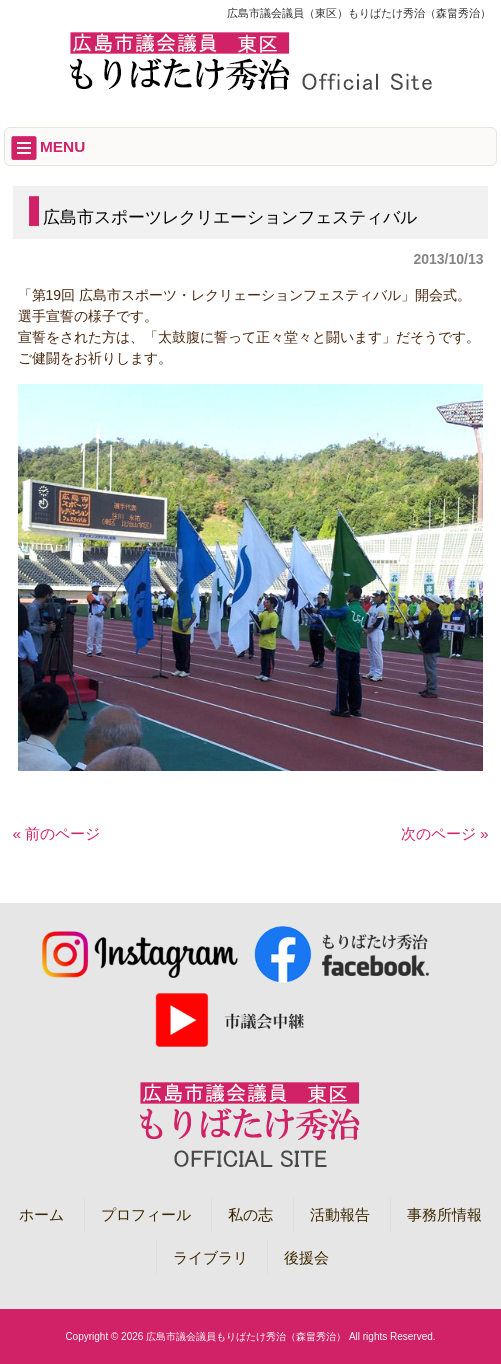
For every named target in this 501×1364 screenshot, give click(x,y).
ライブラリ (210, 1257)
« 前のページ (57, 833)
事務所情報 (444, 1214)
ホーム (41, 1214)
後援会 (306, 1257)
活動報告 (340, 1214)
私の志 (250, 1214)
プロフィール (146, 1214)
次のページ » (445, 833)
